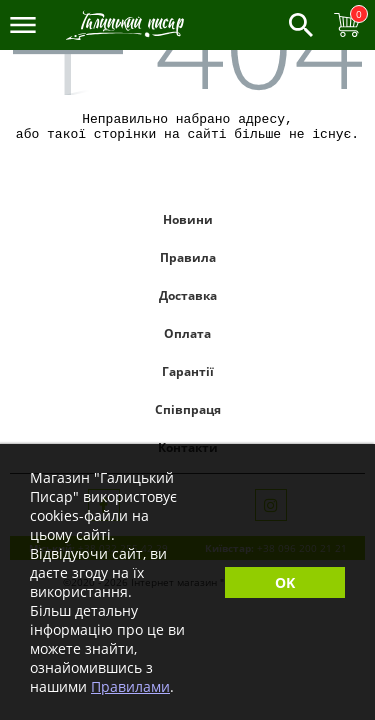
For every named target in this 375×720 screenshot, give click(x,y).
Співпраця (188, 415)
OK (285, 582)
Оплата (187, 339)
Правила (188, 263)
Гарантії (188, 377)
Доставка (188, 301)
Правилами (130, 686)
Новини (188, 225)
